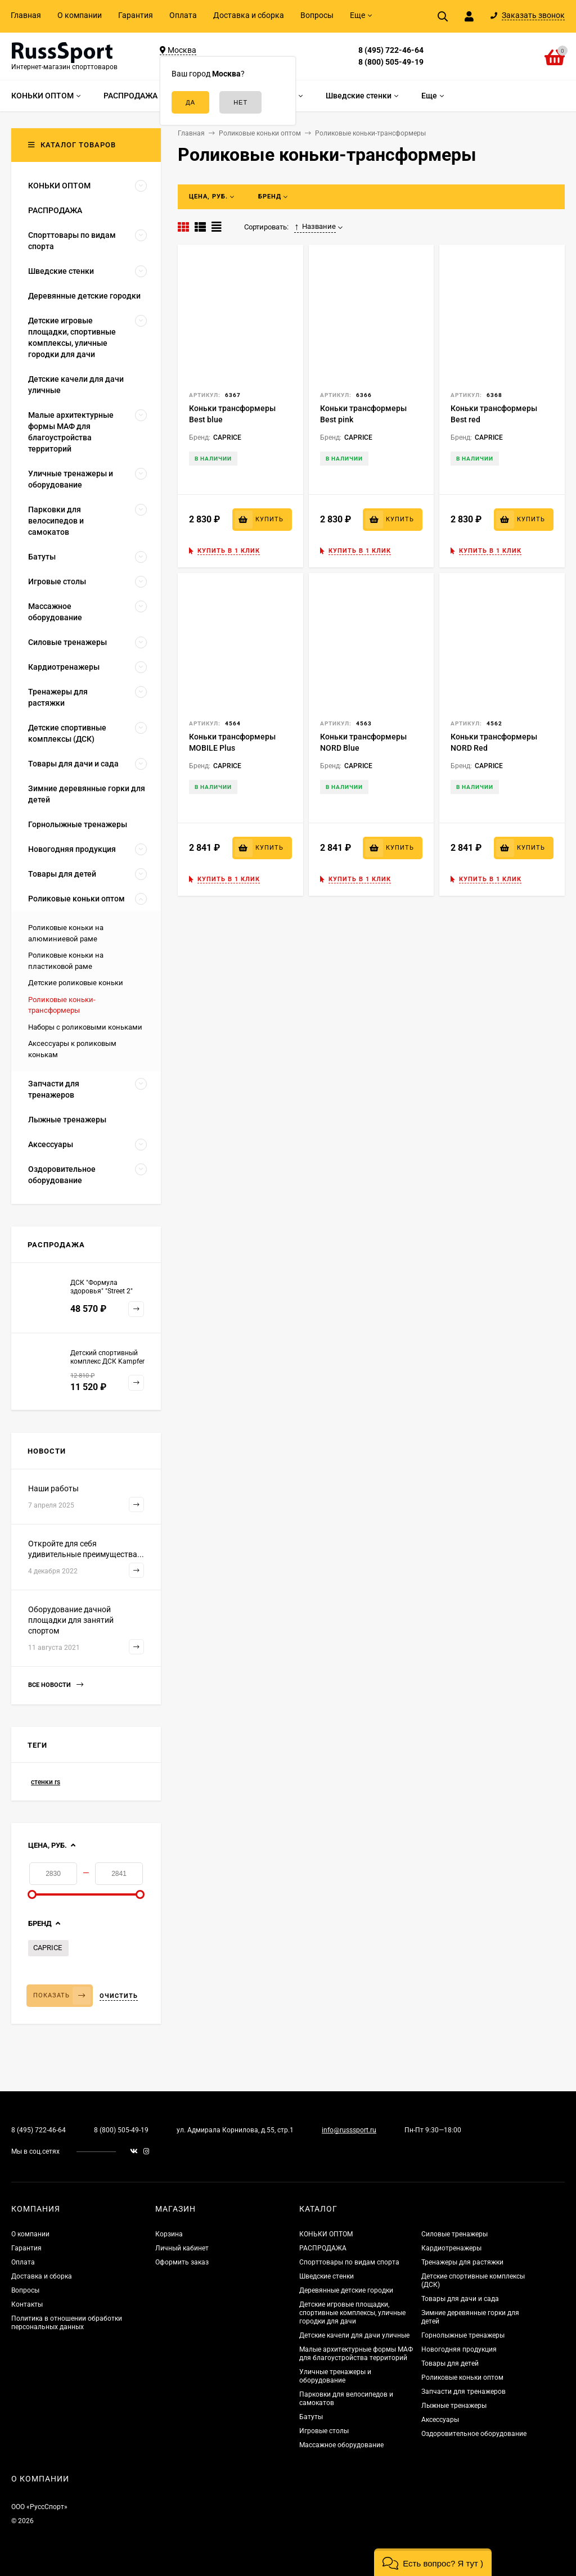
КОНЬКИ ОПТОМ (326, 2234)
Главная (26, 15)
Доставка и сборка (248, 15)
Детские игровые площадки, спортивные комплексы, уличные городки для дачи (352, 2312)
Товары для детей (450, 2363)
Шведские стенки (326, 2276)
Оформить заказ (182, 2262)
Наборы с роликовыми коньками (85, 1027)
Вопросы (317, 15)
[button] (433, 2562)
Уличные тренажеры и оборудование (335, 2376)
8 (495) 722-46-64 (391, 50)
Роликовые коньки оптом (462, 2377)
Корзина (169, 2234)
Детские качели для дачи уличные (354, 2335)
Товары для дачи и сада (460, 2299)
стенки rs (45, 1782)
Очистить (119, 1996)
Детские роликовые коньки (75, 982)
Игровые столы (324, 2431)
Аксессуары (440, 2420)
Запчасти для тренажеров (463, 2391)
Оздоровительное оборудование (473, 2434)
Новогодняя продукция (459, 2349)
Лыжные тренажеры (454, 2406)
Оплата (183, 15)
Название (315, 226)
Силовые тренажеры (454, 2234)
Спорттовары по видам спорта (349, 2262)
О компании (79, 15)
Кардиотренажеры (451, 2248)
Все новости (55, 1685)
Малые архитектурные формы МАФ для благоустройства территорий (356, 2353)
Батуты (311, 2417)
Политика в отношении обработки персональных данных (66, 2323)
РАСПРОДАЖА (322, 2248)
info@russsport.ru (349, 2130)
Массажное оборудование (341, 2445)
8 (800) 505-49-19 (391, 61)
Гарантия (135, 15)
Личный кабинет (182, 2248)
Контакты (27, 2304)
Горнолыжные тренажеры (463, 2335)
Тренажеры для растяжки (462, 2262)
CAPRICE (47, 1947)
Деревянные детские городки (346, 2290)
